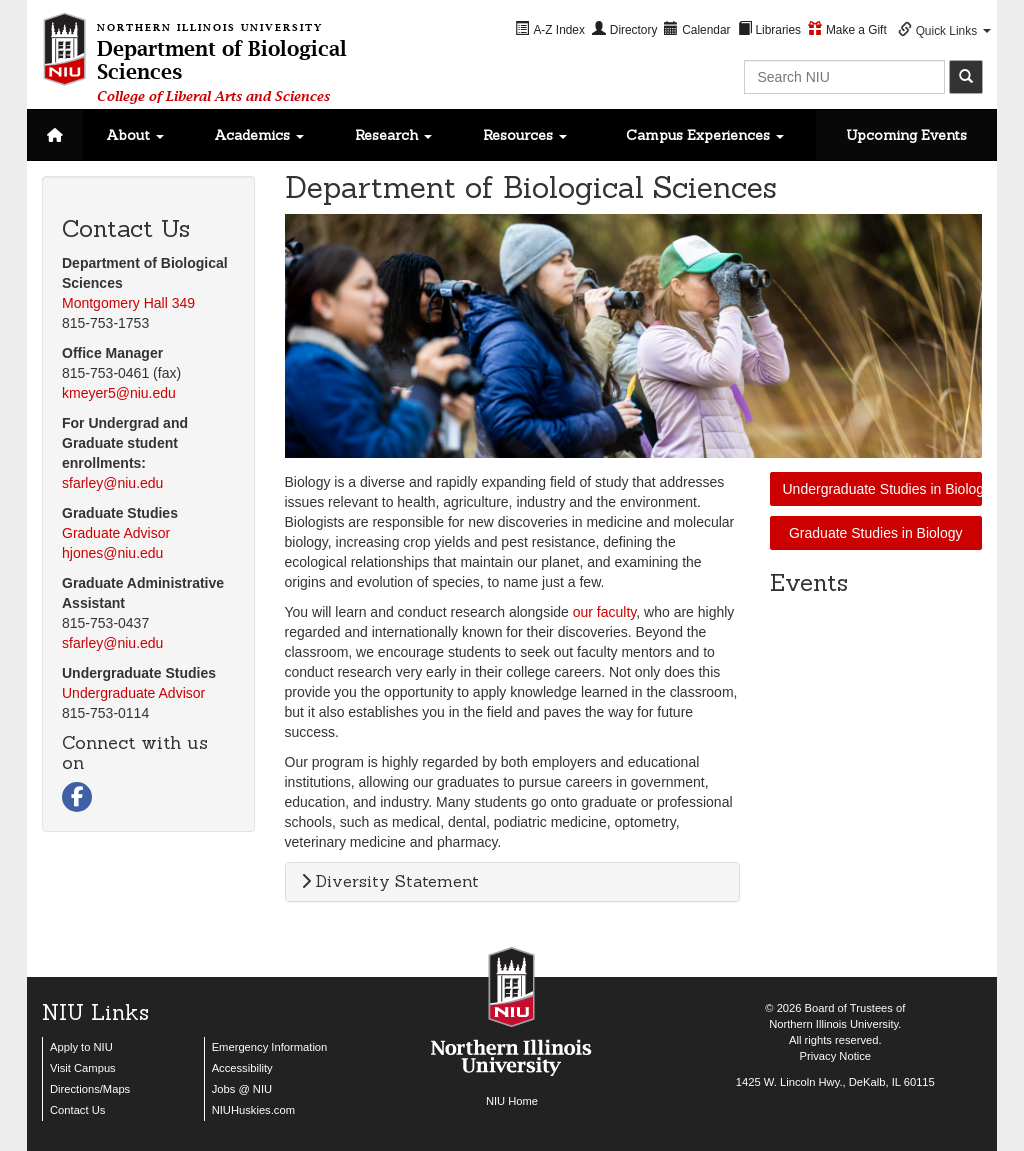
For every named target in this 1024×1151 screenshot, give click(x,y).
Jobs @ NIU (242, 1089)
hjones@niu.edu (112, 553)
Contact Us (77, 1110)
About (135, 135)
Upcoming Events (906, 135)
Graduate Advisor (116, 533)
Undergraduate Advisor (133, 693)
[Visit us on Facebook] (77, 799)
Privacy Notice (836, 1056)
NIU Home (512, 1101)
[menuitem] (551, 29)
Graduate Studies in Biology (876, 533)
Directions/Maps (90, 1089)
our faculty (605, 612)
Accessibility (242, 1068)
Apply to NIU (81, 1047)
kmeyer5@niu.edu (119, 393)
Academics (259, 135)
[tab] (512, 882)
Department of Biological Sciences (222, 59)
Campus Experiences (705, 135)
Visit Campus (83, 1068)
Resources (525, 135)
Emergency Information (270, 1047)
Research (393, 135)
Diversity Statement (390, 881)
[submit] (966, 77)
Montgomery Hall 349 (128, 303)
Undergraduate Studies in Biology (883, 489)
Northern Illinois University (833, 1024)
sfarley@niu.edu (112, 483)
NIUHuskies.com (253, 1110)
